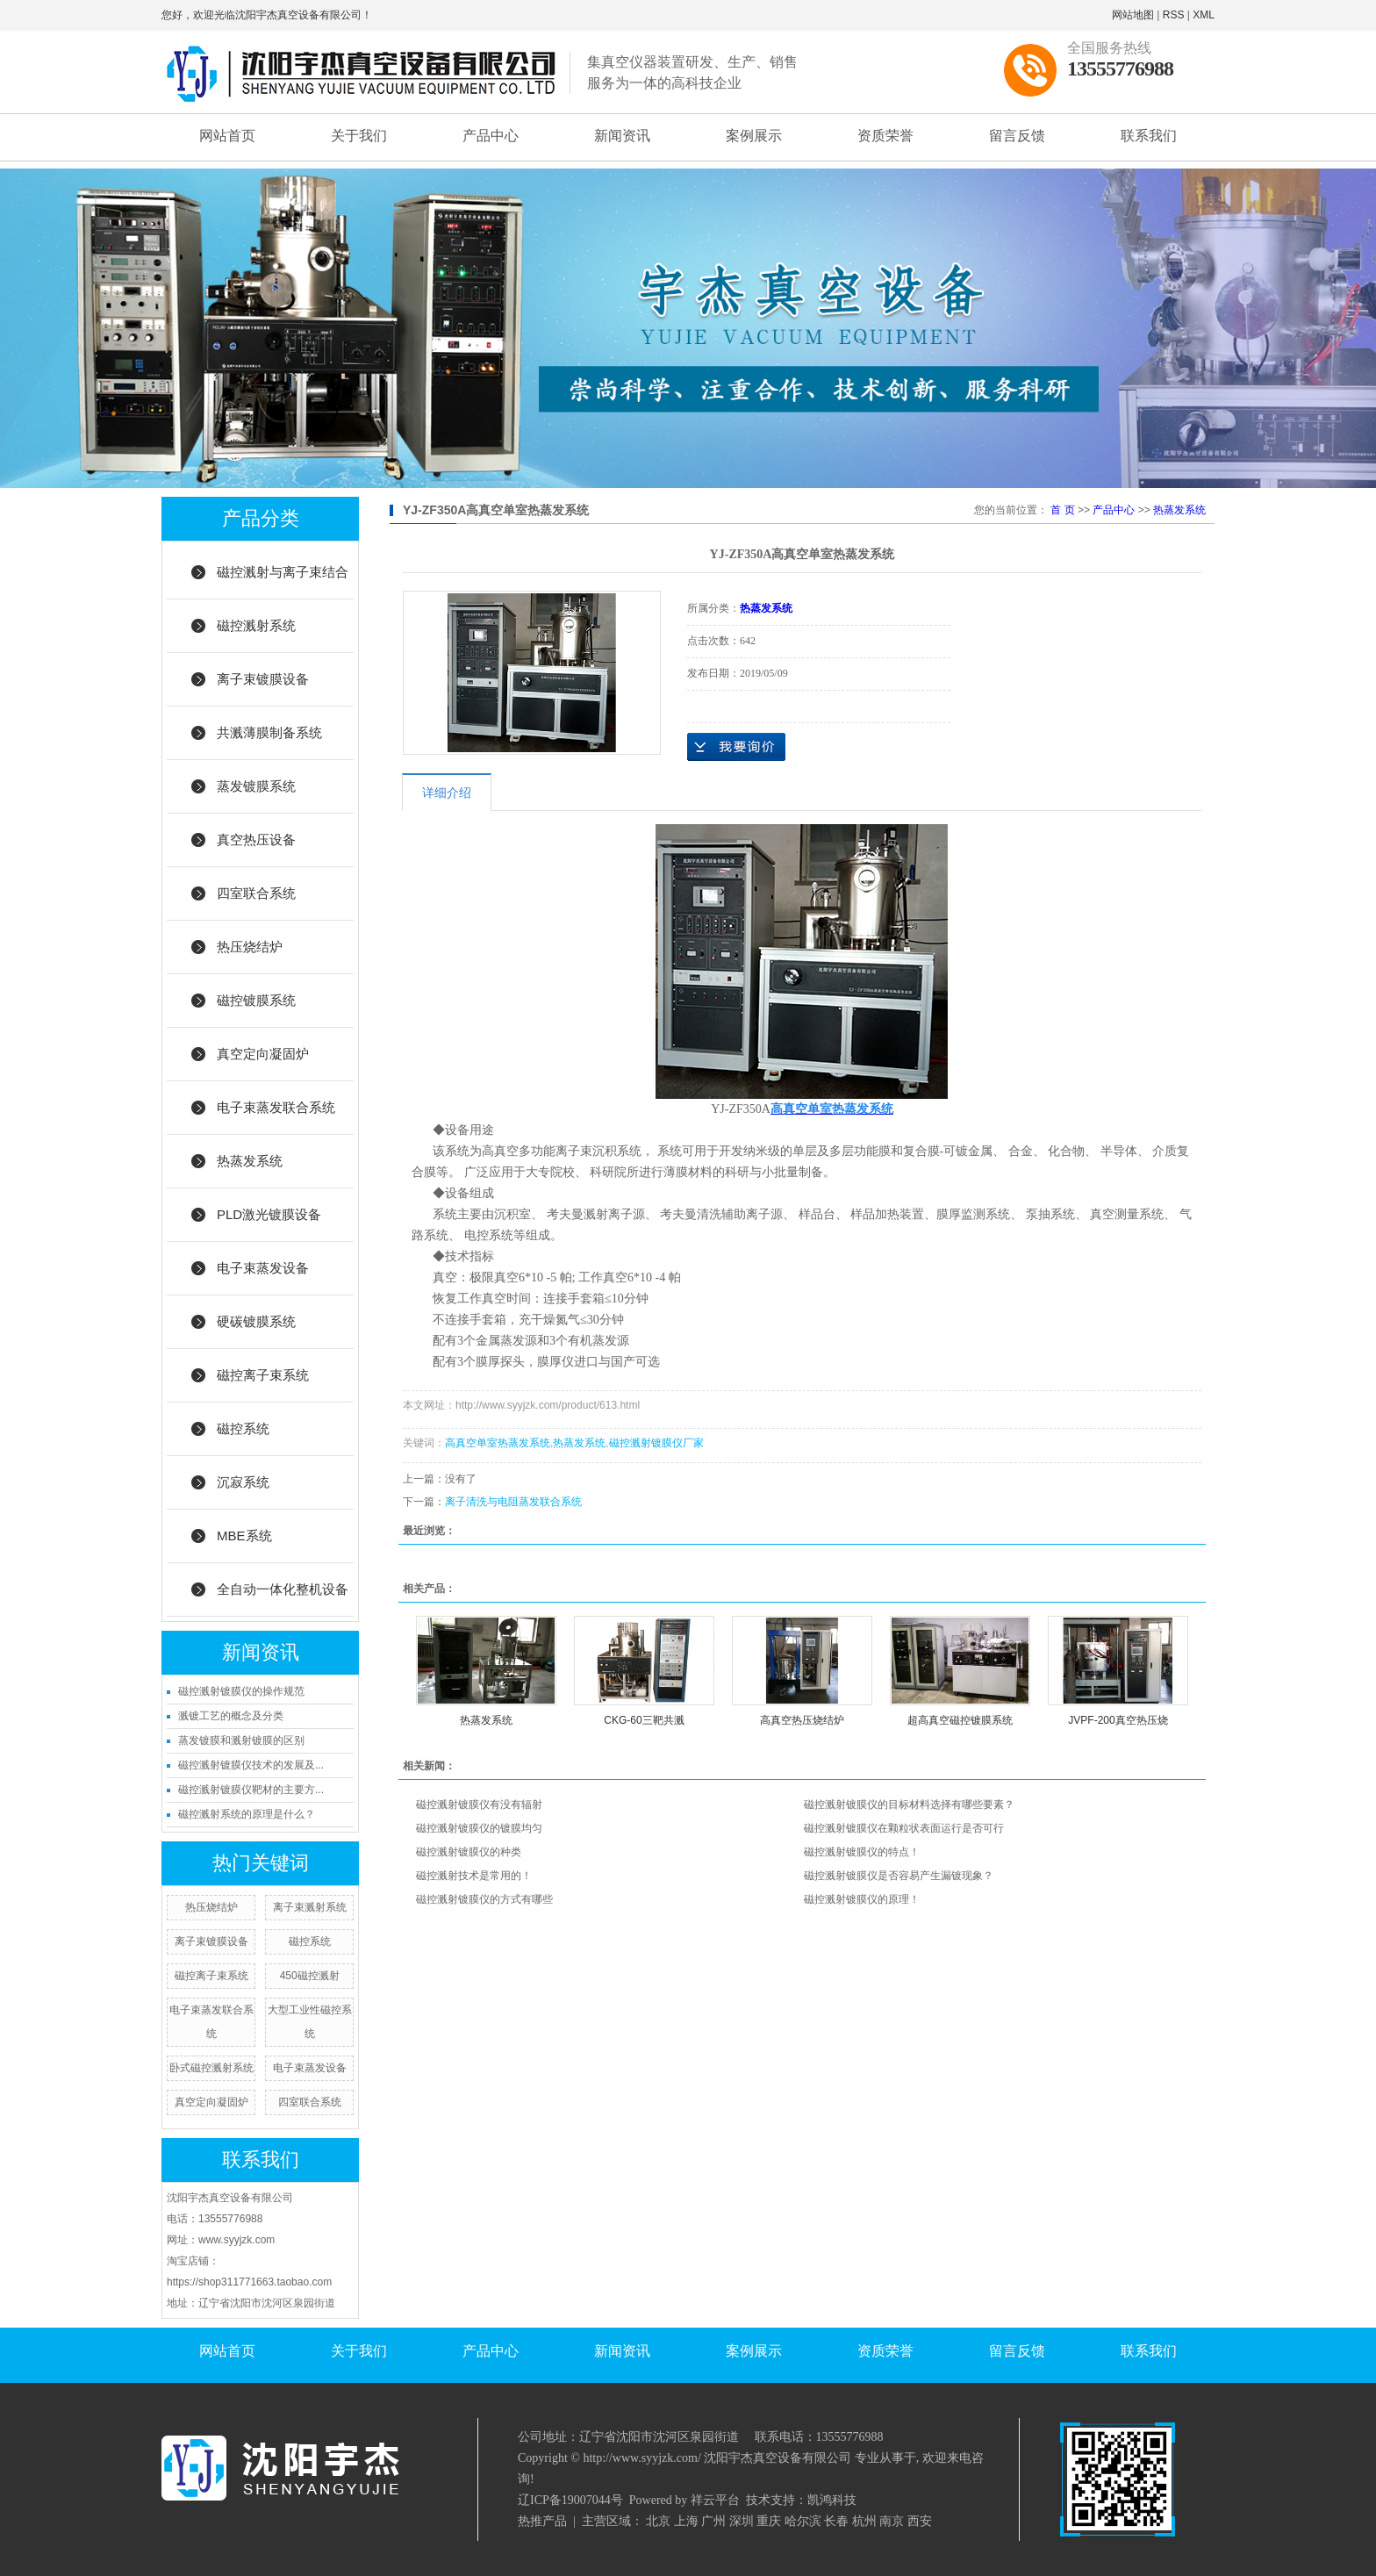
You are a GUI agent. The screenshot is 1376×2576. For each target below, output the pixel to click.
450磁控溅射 (310, 1976)
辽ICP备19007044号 (570, 2500)
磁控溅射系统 (256, 625)
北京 (658, 2521)
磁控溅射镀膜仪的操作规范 (241, 1691)
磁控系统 (243, 1428)
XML (1204, 15)
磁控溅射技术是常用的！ (474, 1875)
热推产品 (542, 2521)
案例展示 (754, 135)
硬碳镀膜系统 (256, 1321)
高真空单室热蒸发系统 (497, 1443)
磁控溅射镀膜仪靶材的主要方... (251, 1789)
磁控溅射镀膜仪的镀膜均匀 (479, 1828)
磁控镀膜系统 (256, 1000)
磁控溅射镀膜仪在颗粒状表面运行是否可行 (904, 1828)
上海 (686, 2521)
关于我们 (359, 135)
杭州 (864, 2521)
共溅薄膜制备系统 (269, 732)
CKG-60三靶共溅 (644, 1720)
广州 (713, 2521)
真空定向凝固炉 (263, 1053)
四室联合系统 (256, 893)
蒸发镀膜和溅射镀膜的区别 (241, 1740)
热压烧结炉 (250, 946)
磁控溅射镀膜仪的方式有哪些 (484, 1899)
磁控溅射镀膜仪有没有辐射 (479, 1804)
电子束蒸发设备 (263, 1267)
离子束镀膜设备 (263, 678)
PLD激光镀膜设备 (269, 1214)
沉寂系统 (243, 1482)
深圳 (741, 2521)
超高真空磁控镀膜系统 (960, 1720)
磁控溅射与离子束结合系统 (282, 581)
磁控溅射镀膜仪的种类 (468, 1852)
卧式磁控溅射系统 (211, 2068)
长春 (836, 2521)
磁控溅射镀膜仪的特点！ (862, 1852)
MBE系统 (244, 1535)
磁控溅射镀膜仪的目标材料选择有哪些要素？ (909, 1804)
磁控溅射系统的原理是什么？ (246, 1814)
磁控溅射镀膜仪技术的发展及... (251, 1765)
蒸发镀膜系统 (256, 786)
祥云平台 (715, 2500)
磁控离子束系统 (263, 1374)
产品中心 (490, 135)
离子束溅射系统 (310, 1907)
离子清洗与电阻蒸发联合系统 (513, 1502)
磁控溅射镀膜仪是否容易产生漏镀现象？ (898, 1875)
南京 (891, 2521)
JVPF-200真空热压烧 (1117, 1720)
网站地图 (1133, 15)
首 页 (1062, 510)
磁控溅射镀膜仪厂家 (656, 1443)
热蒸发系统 (250, 1160)
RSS (1174, 15)
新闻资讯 (622, 135)
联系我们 (1149, 135)
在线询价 (736, 747)
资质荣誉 (885, 135)
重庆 (768, 2521)
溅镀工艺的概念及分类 (230, 1716)
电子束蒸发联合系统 (276, 1107)
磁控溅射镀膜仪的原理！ (862, 1899)
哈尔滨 (803, 2521)
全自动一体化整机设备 (282, 1589)
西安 (919, 2521)
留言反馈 (1017, 135)
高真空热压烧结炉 (802, 1720)
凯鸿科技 (831, 2500)
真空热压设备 (256, 839)
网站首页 (227, 135)
